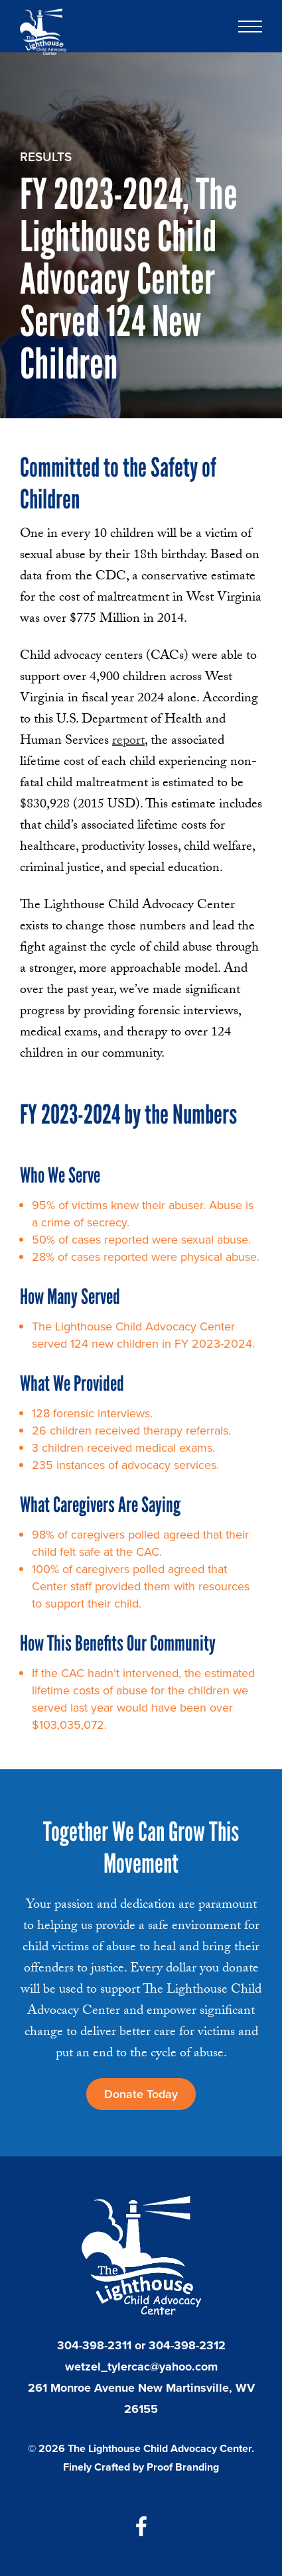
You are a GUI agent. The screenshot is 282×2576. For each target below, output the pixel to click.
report (128, 742)
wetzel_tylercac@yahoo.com (141, 2366)
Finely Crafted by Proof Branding (141, 2467)
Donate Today (141, 2094)
